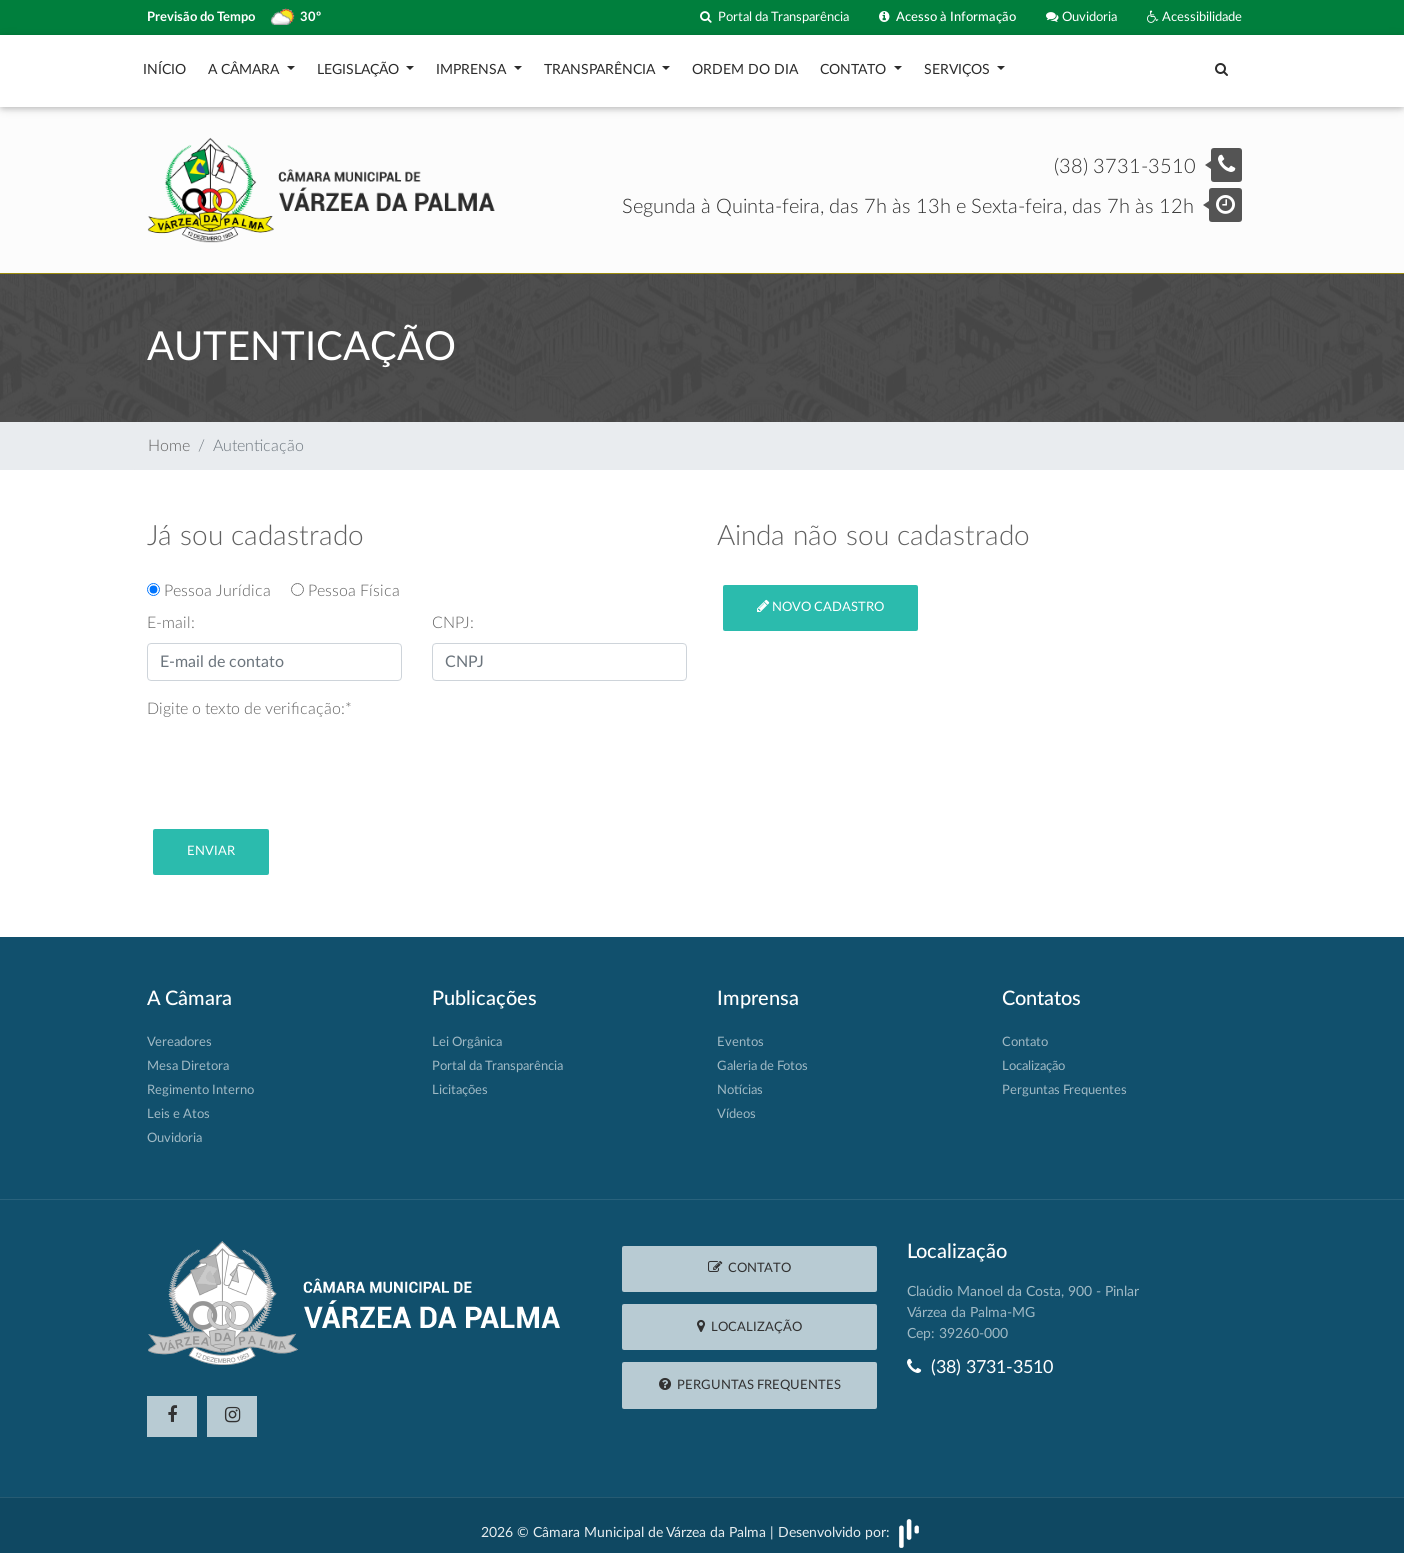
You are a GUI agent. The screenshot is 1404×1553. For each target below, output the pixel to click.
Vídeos (736, 1104)
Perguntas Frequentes (1064, 1080)
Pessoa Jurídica (217, 581)
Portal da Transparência (774, 17)
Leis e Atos (178, 1104)
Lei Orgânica (467, 1032)
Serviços (959, 65)
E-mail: (171, 613)
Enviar (211, 841)
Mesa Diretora (188, 1056)
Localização (1033, 1056)
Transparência (601, 65)
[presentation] (299, 758)
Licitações (460, 1080)
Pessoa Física (345, 581)
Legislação (360, 65)
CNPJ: (453, 613)
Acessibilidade (1194, 17)
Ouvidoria (1081, 17)
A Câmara (245, 65)
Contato (855, 65)
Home (169, 436)
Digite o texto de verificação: (249, 699)
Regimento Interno (200, 1080)
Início (164, 65)
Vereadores (179, 1032)
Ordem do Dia (745, 65)
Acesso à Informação (947, 17)
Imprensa (473, 65)
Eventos (740, 1032)
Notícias (740, 1080)
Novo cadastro (820, 596)
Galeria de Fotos (762, 1056)
